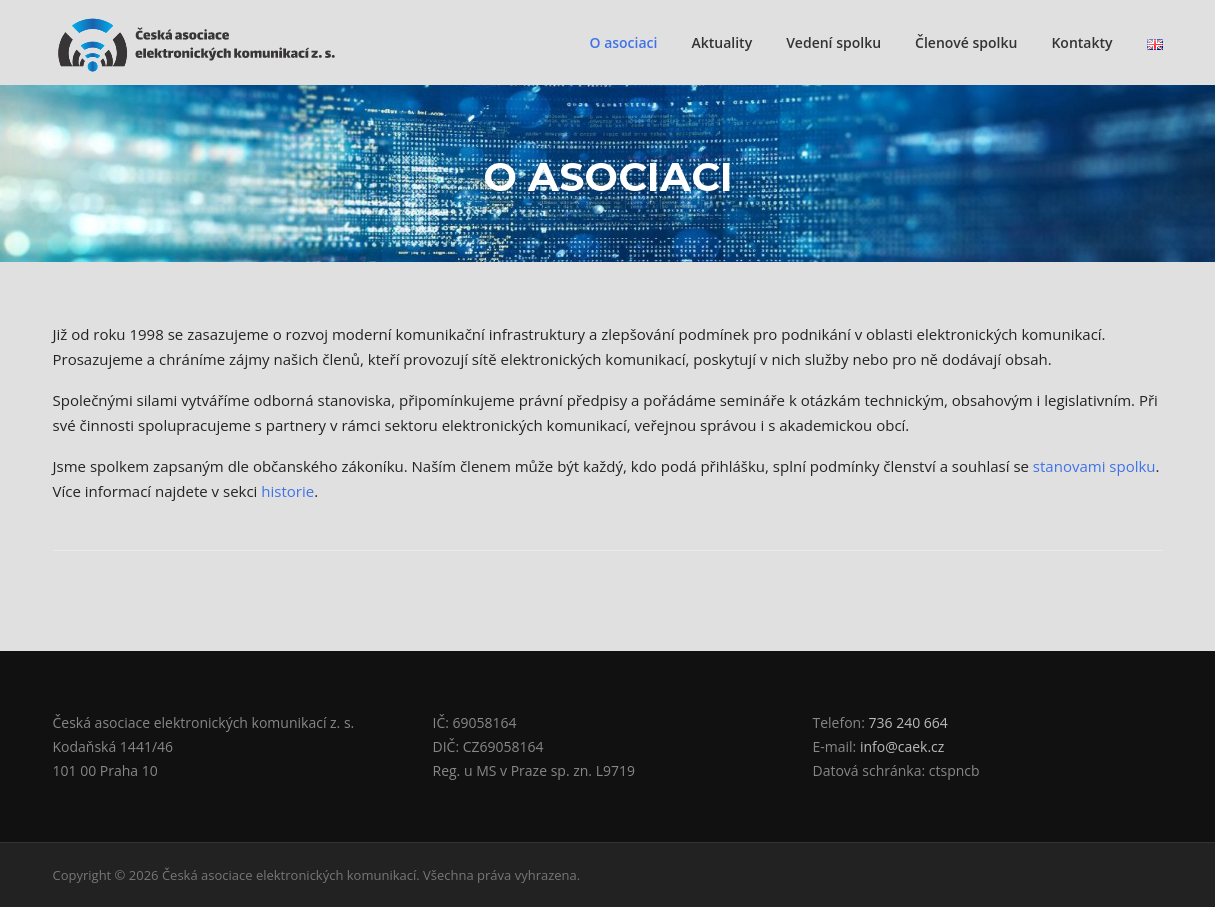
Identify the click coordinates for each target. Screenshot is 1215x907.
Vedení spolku (833, 42)
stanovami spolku (1094, 466)
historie (287, 491)
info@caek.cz (902, 746)
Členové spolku (966, 42)
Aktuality (721, 42)
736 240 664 (908, 722)
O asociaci (623, 42)
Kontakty (1081, 42)
